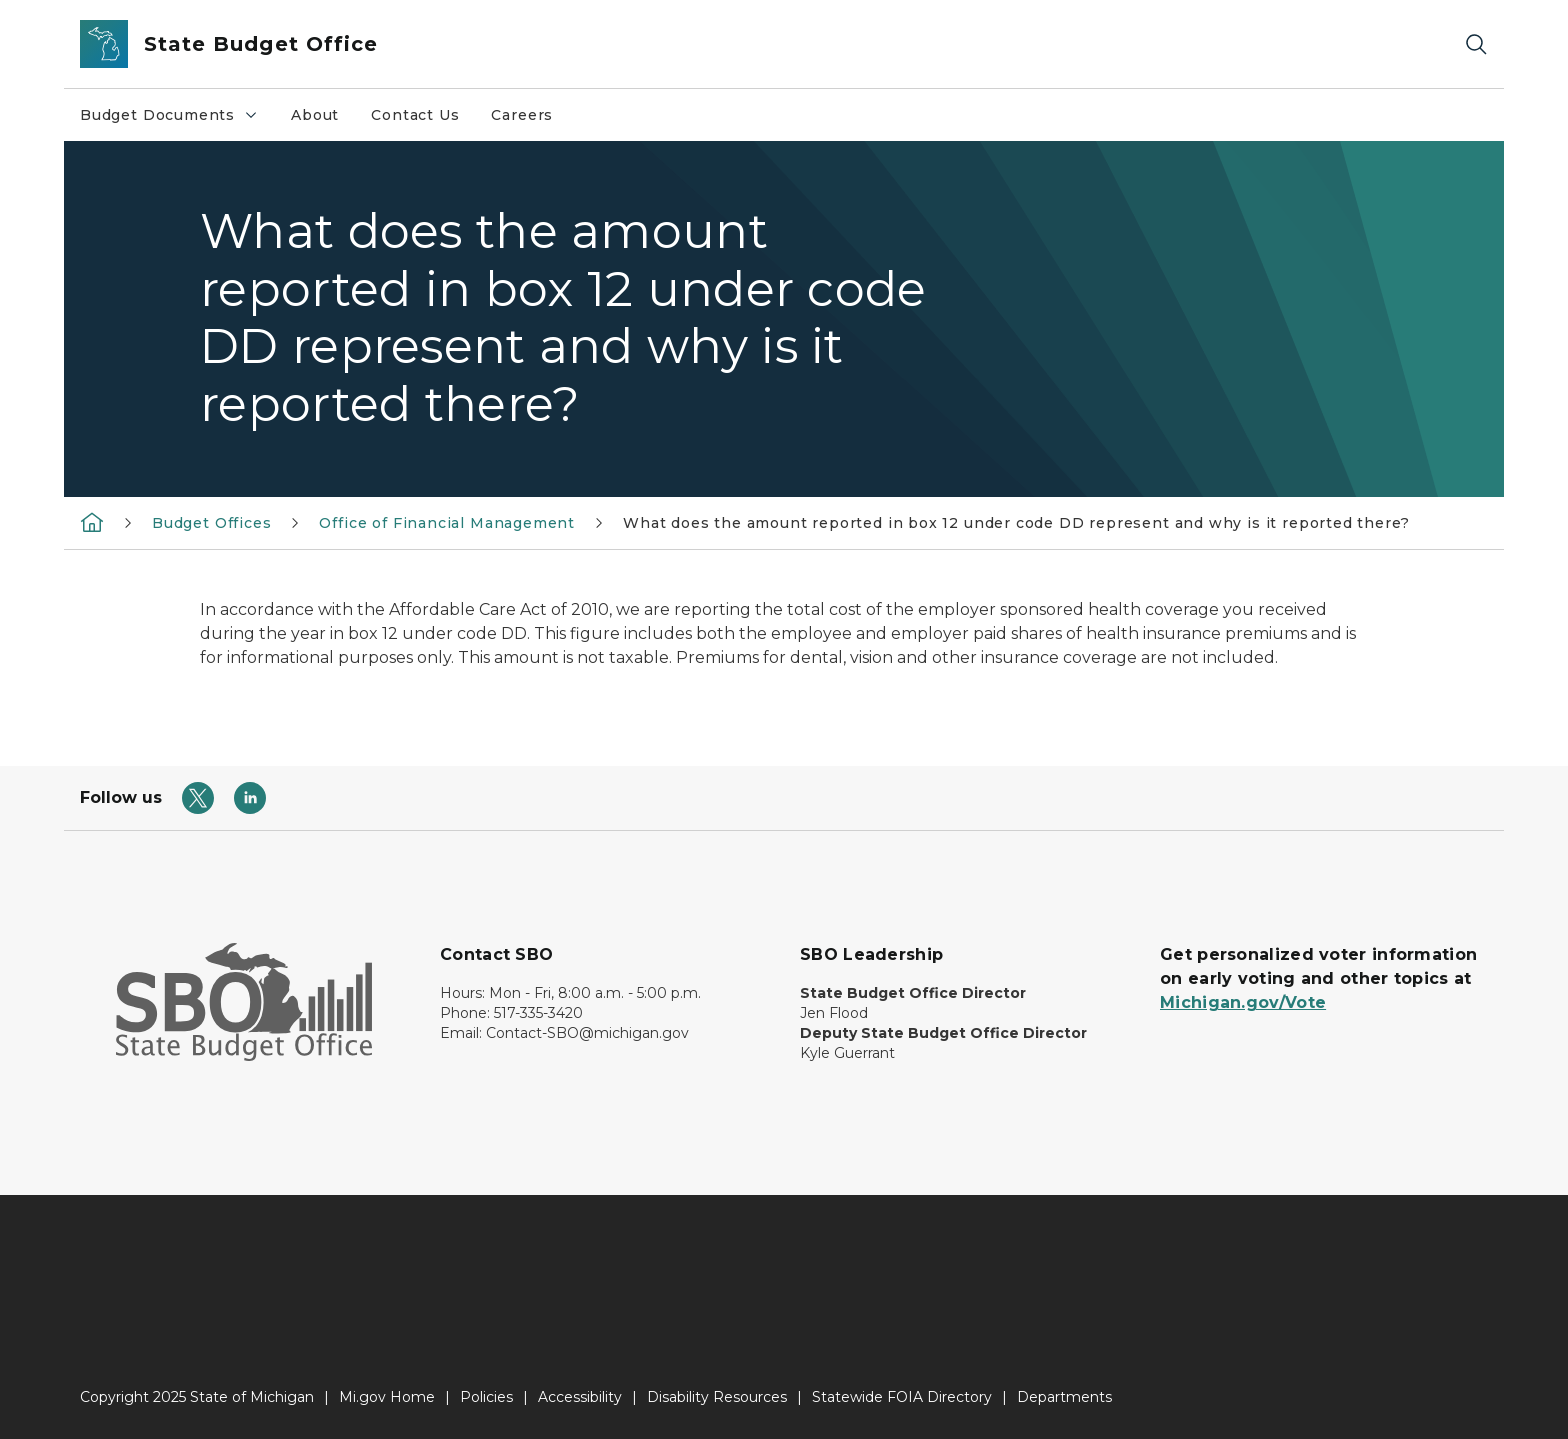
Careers (522, 115)
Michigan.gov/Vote (1243, 1002)
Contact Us (415, 115)
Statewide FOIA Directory (902, 1397)
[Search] (1476, 44)
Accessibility (580, 1397)
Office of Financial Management (447, 523)
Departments (1064, 1397)
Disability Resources (717, 1397)
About (315, 115)
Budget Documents (177, 120)
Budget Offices (211, 523)
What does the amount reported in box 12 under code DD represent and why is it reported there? (1016, 523)
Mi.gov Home (387, 1397)
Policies (486, 1397)
